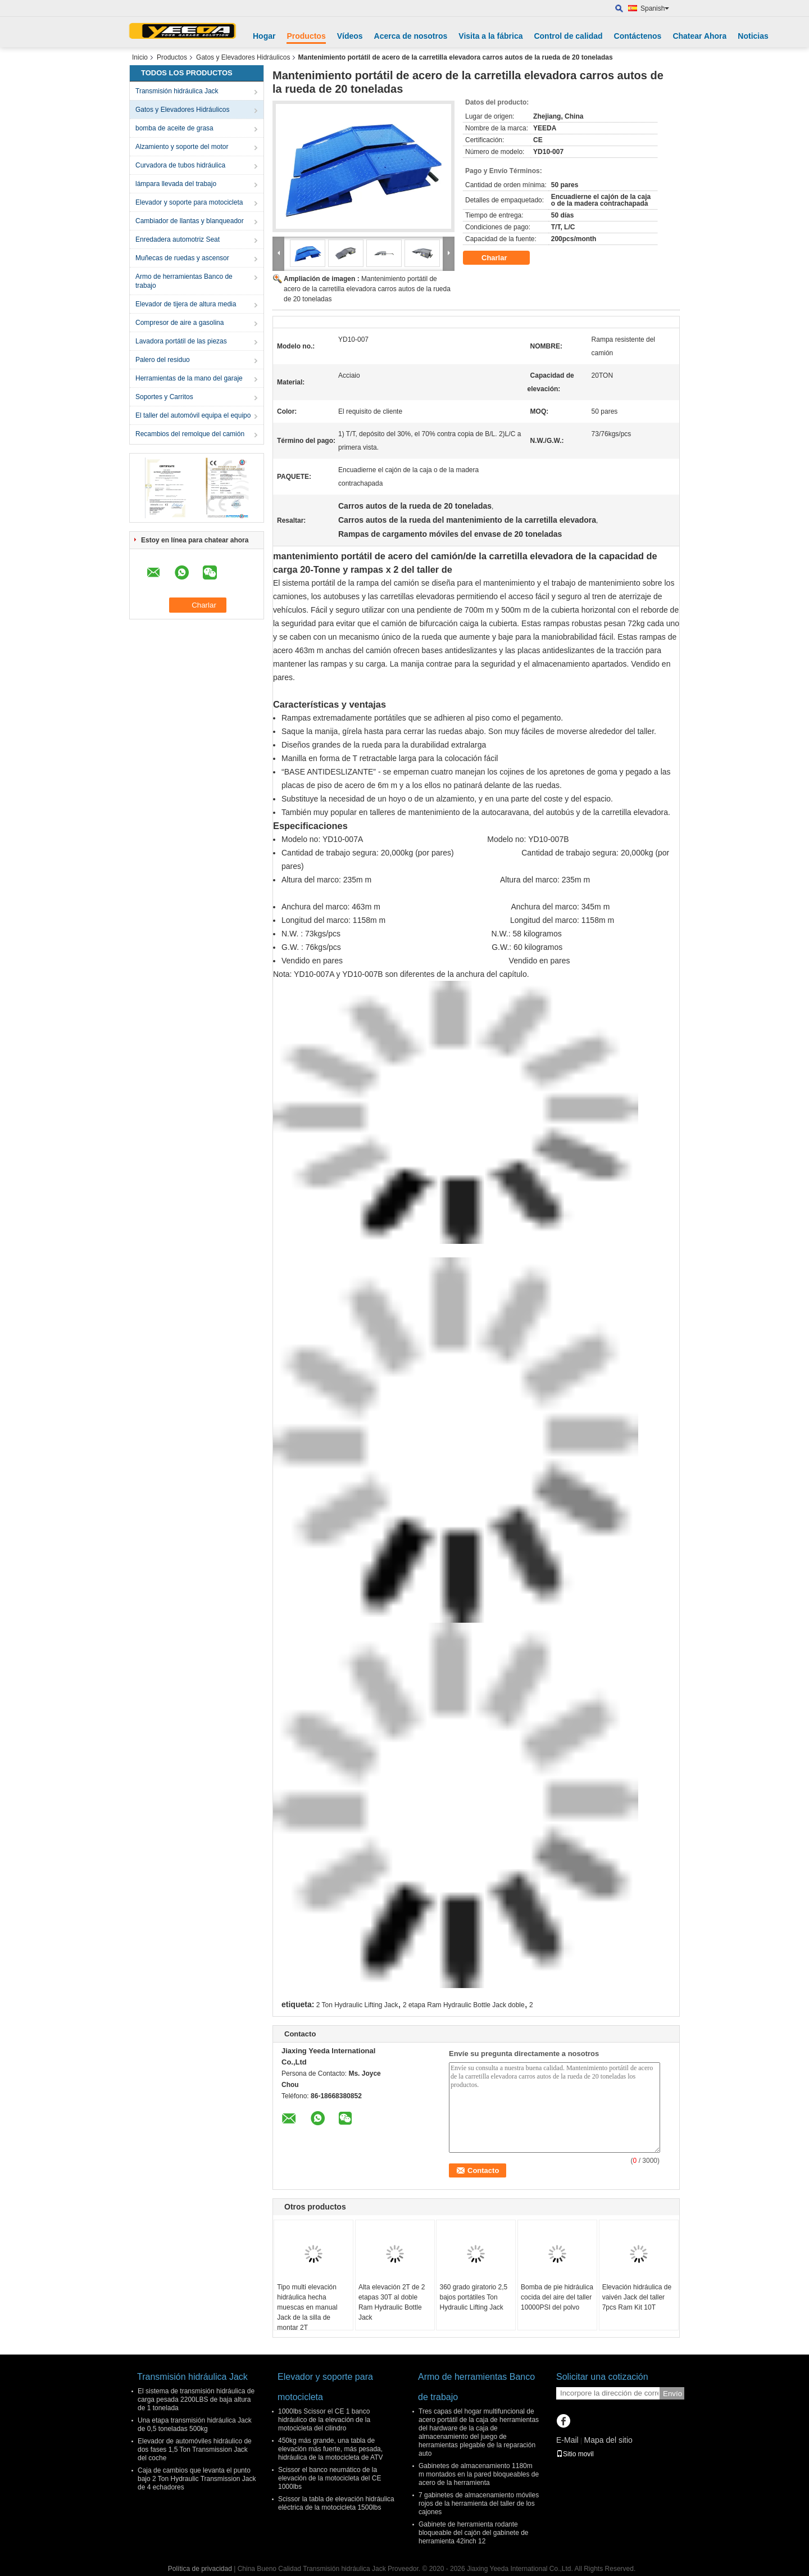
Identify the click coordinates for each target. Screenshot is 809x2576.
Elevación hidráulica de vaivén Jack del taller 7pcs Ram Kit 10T (636, 2297)
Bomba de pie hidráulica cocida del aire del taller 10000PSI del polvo (557, 2297)
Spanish (654, 8)
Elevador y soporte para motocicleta (189, 202)
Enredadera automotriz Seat (177, 239)
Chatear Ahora (699, 36)
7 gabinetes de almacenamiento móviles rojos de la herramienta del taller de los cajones (479, 2503)
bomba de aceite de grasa (174, 128)
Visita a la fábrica (490, 35)
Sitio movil (575, 2454)
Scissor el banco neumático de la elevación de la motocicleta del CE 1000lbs (329, 2478)
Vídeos (350, 35)
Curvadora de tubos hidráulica (180, 165)
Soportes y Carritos (164, 397)
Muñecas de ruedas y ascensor (182, 258)
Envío (672, 2393)
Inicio (140, 57)
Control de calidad (568, 35)
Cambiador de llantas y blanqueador (189, 221)
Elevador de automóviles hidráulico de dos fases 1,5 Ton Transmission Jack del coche (195, 2449)
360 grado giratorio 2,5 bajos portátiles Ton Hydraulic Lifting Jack (473, 2297)
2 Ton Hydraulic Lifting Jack (357, 2005)
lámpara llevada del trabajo (175, 184)
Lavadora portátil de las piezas (181, 341)
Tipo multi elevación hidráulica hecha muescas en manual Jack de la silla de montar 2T (307, 2307)
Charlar (501, 258)
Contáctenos (638, 35)
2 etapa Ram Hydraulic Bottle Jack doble (464, 2005)
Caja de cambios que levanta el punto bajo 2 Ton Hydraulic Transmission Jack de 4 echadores (197, 2478)
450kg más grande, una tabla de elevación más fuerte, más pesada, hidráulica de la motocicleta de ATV (330, 2449)
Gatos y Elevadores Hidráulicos (243, 57)
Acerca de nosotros (411, 35)
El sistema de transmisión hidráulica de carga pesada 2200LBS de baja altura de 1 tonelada (196, 2399)
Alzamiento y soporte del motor (181, 147)
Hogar (264, 35)
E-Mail (567, 2439)
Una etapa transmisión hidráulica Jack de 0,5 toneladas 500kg (195, 2424)
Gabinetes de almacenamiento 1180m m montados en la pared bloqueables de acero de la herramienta (479, 2474)
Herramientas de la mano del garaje (189, 378)
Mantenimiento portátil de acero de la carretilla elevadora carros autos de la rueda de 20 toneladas (367, 289)
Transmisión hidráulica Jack (177, 91)
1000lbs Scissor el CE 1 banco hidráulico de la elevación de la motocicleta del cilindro (324, 2419)
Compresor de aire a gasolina (179, 323)
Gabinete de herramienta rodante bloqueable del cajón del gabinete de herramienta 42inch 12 (474, 2532)
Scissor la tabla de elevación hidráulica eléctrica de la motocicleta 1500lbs (336, 2503)
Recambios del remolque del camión (189, 434)
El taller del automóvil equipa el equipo (193, 415)
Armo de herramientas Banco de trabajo (184, 281)
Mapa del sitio (608, 2439)
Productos (306, 35)
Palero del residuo (162, 360)
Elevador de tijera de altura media (185, 304)
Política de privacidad (200, 2569)
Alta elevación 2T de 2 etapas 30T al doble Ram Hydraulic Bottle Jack (391, 2302)
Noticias (753, 35)
